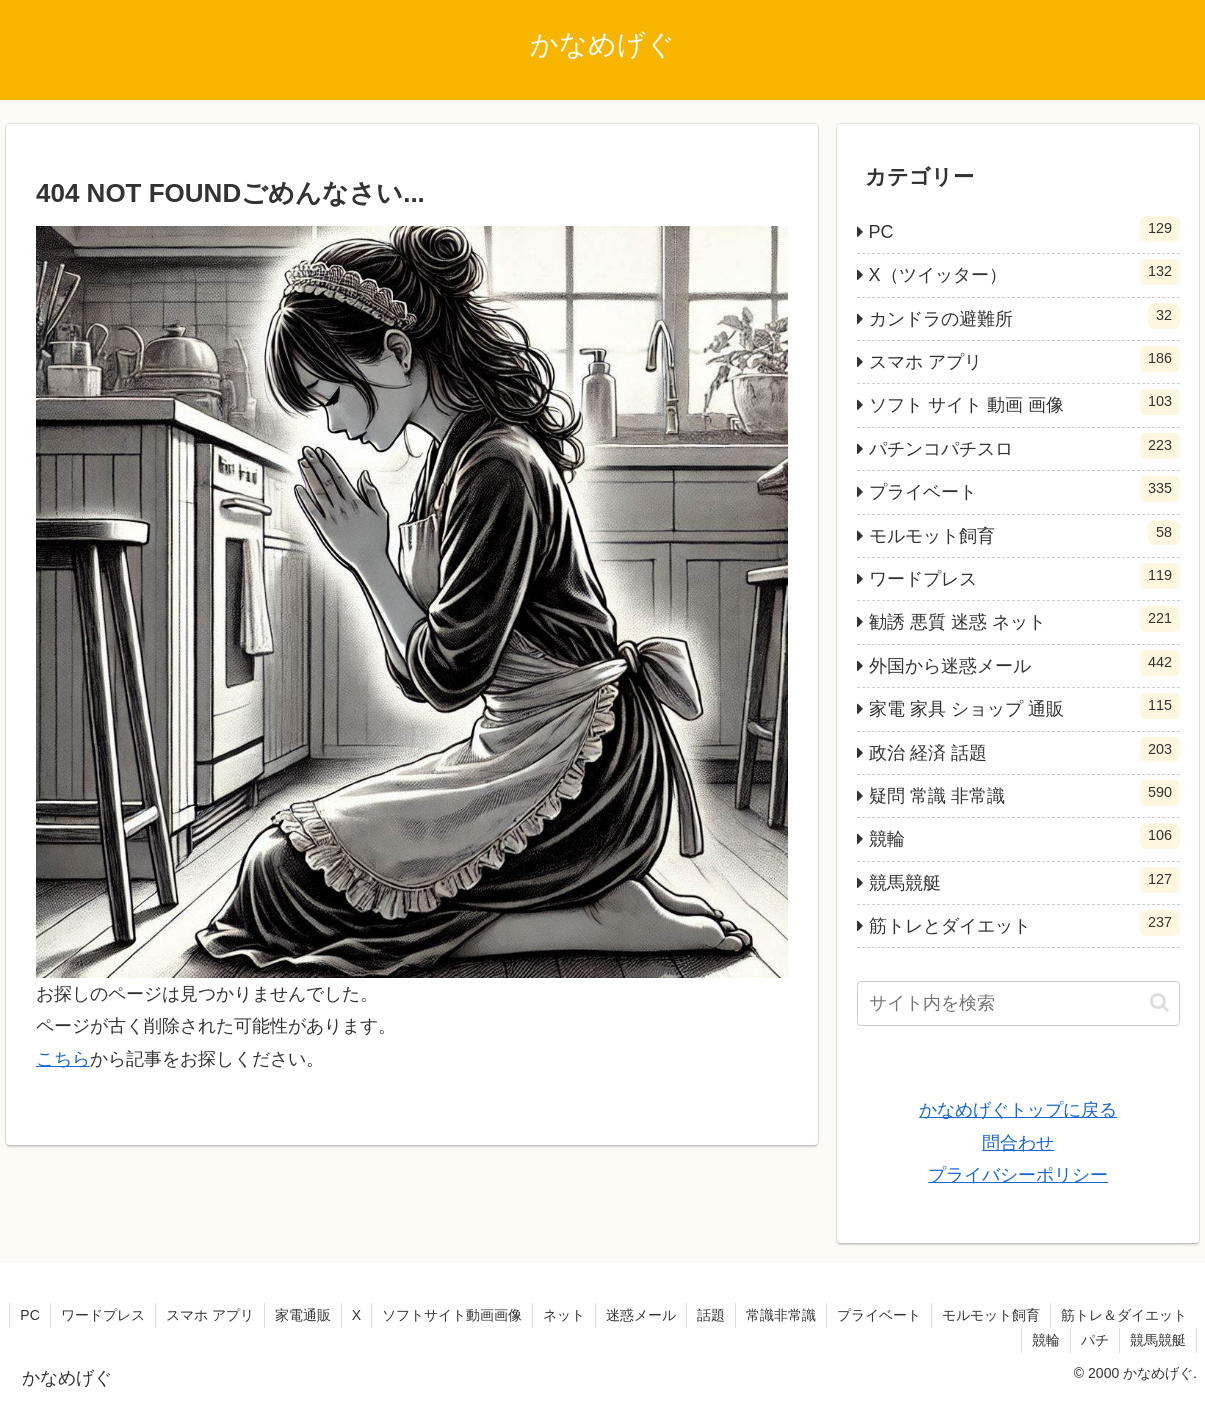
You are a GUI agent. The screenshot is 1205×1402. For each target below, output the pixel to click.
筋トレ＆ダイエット (1124, 1315)
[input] (1018, 1003)
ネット (564, 1315)
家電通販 (303, 1315)
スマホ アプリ (210, 1315)
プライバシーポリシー (1018, 1175)
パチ (1095, 1340)
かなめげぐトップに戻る (1018, 1110)
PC (29, 1315)
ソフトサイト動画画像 (452, 1315)
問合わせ (1018, 1143)
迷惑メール (641, 1315)
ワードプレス (103, 1315)
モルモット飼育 (991, 1315)
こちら (63, 1059)
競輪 (1046, 1340)
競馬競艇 (1158, 1340)
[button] (1159, 1002)
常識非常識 (781, 1315)
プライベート (879, 1315)
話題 (711, 1315)
